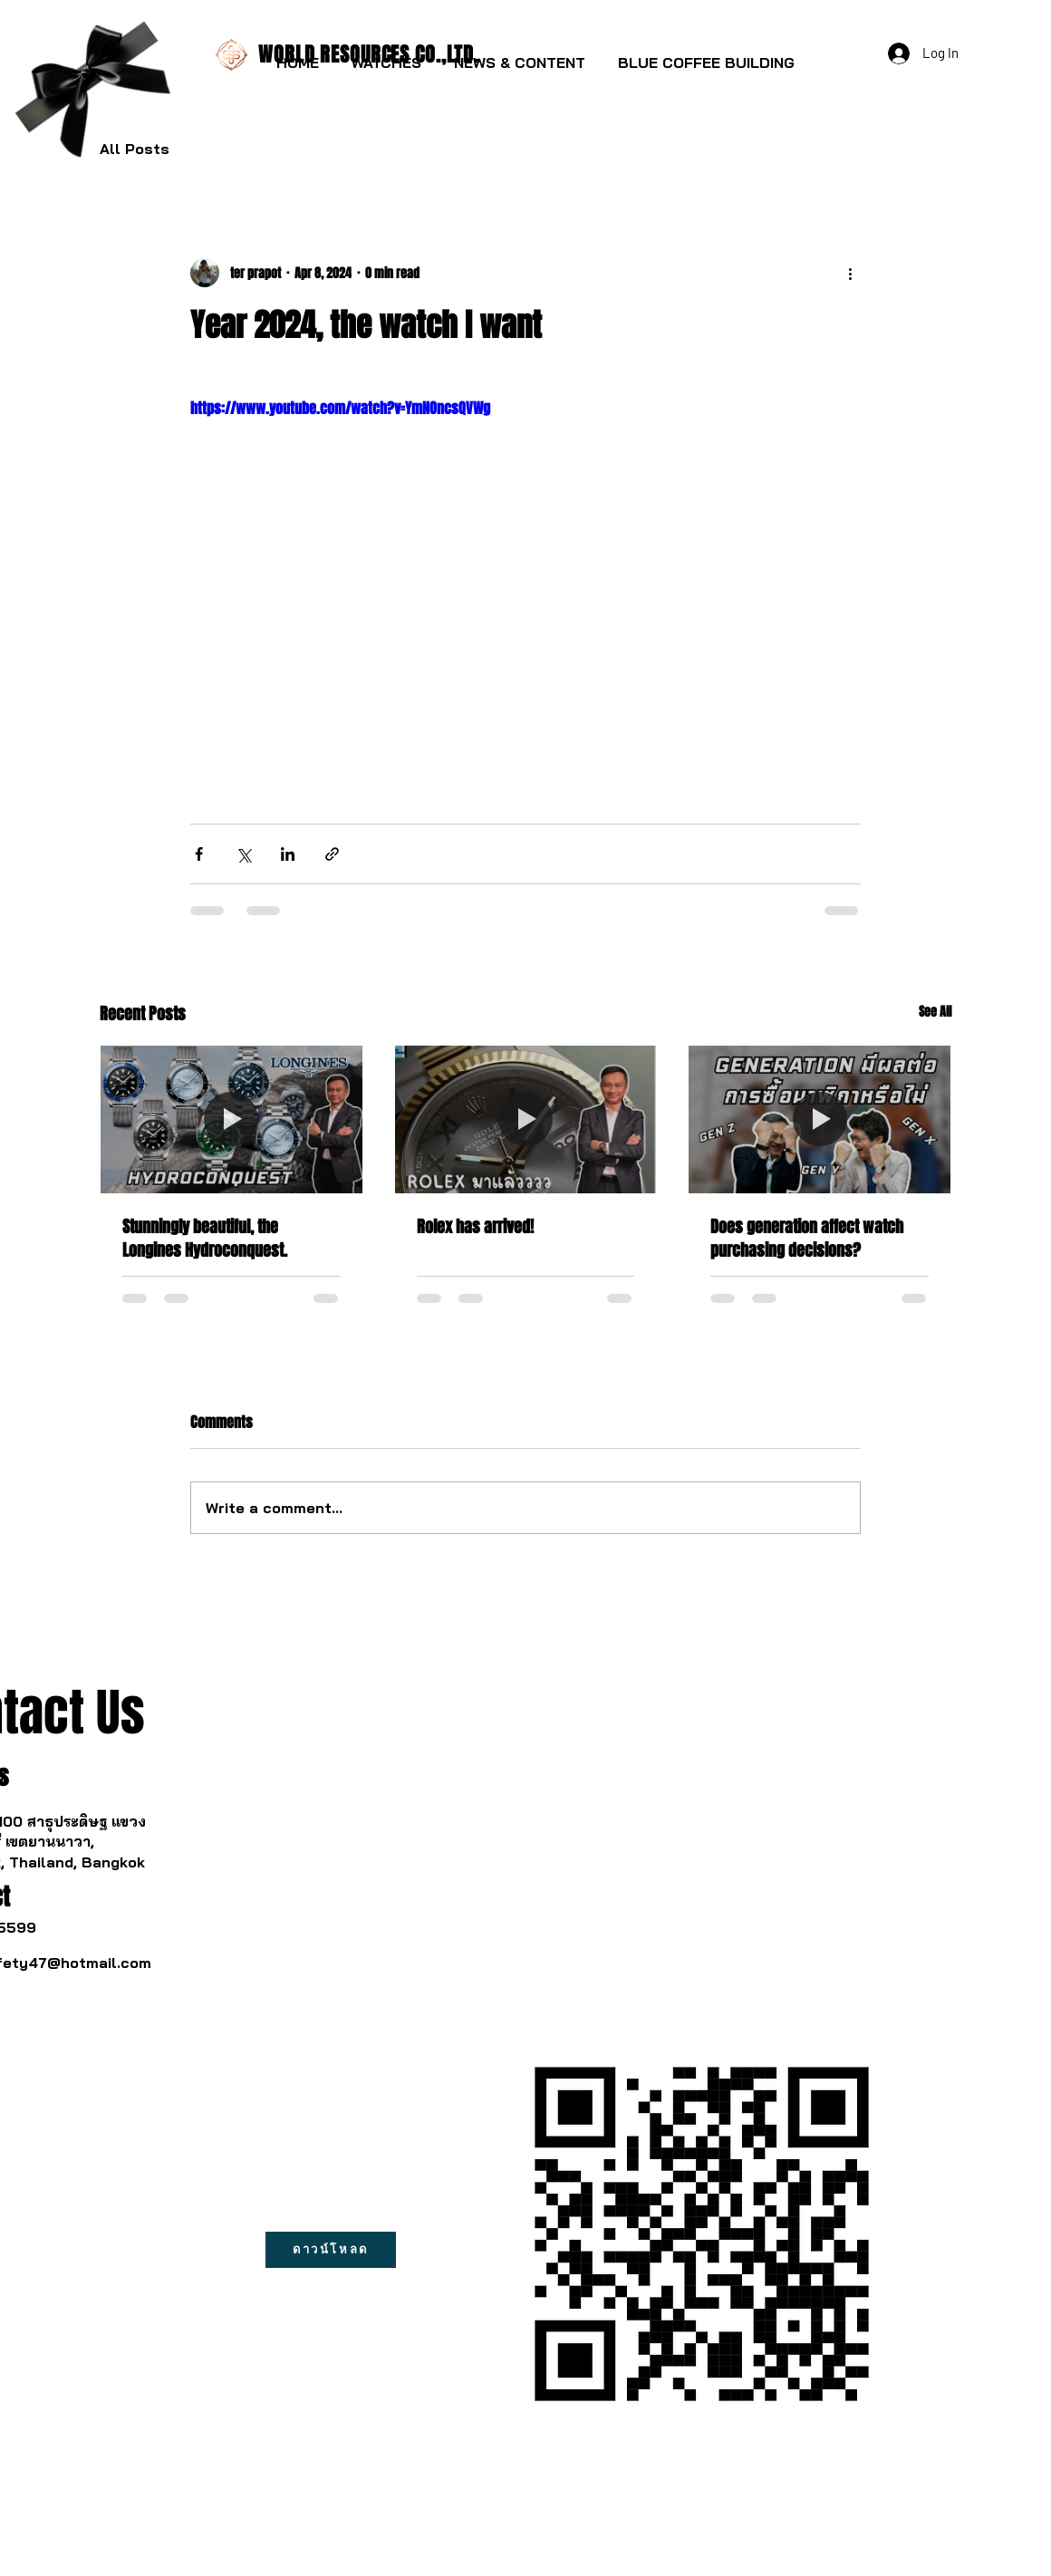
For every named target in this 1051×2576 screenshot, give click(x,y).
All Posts (134, 149)
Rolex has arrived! (475, 1227)
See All (935, 1011)
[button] (386, 54)
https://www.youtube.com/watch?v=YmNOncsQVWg (340, 408)
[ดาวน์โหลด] (330, 2250)
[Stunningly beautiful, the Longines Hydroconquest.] (231, 1119)
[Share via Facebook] (198, 854)
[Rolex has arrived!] (526, 1119)
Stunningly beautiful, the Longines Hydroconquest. (204, 1238)
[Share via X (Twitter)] (243, 854)
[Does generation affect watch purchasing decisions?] (819, 1119)
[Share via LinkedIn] (287, 854)
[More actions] (850, 273)
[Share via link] (332, 854)
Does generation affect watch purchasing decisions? (806, 1238)
